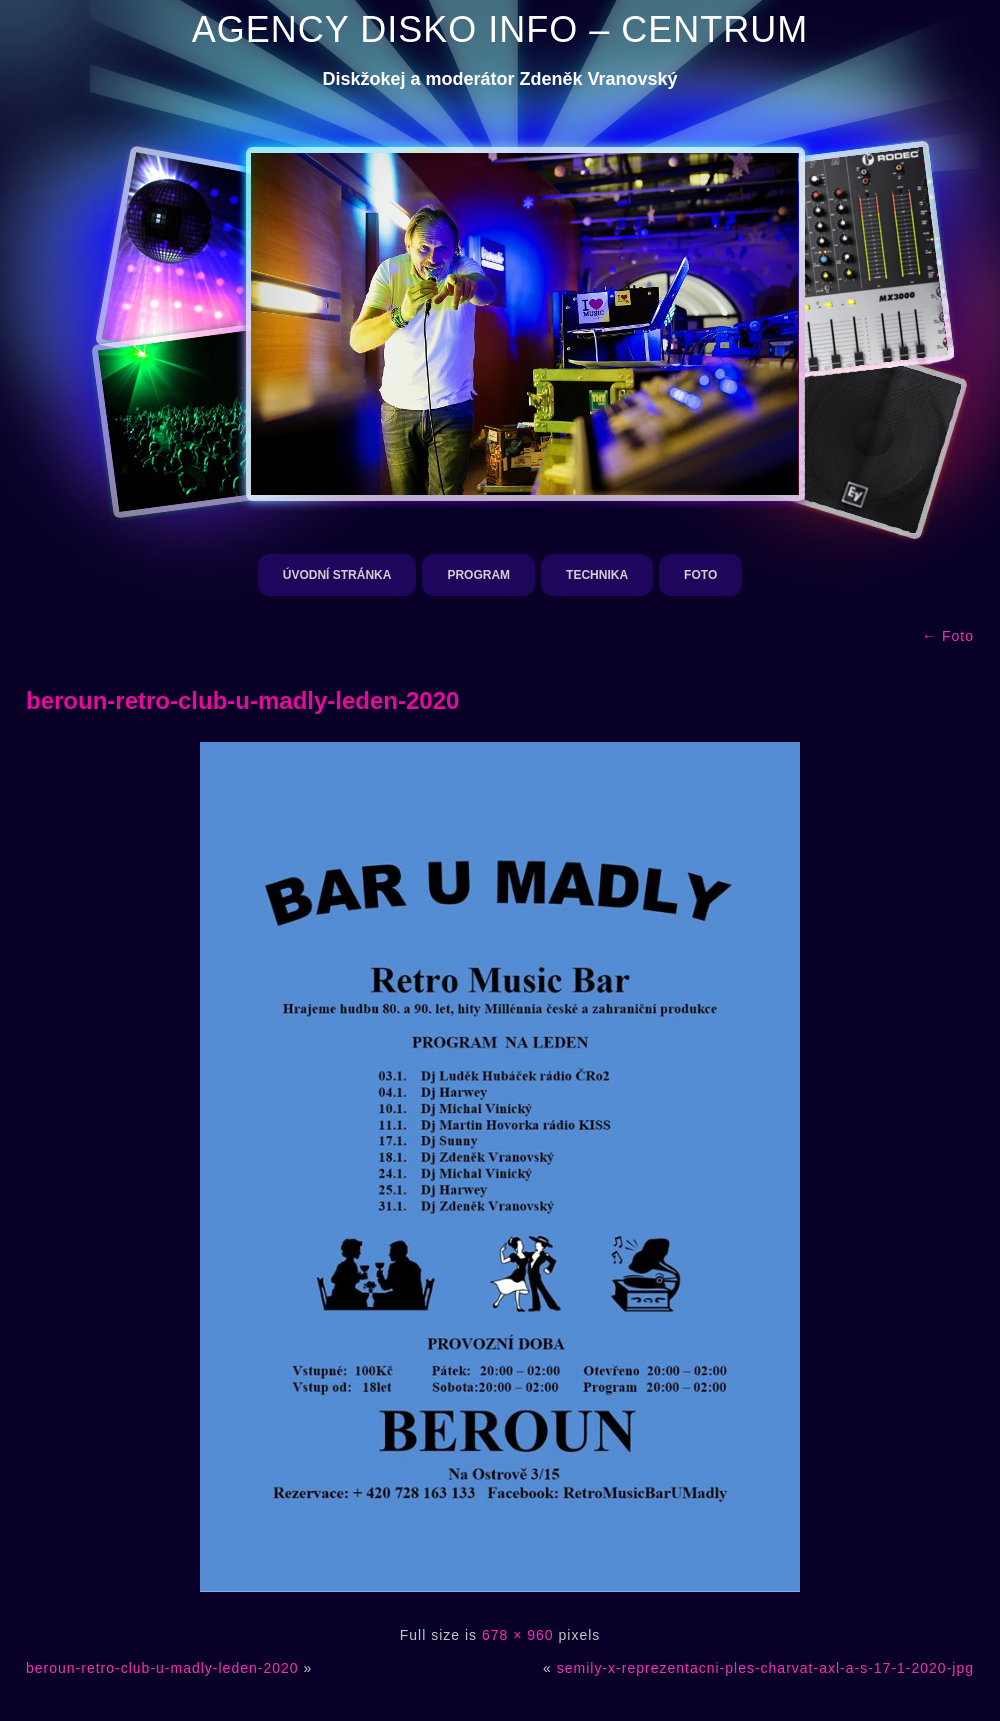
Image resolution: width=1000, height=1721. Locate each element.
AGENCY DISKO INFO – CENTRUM (500, 29)
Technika (597, 575)
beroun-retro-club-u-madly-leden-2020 (242, 700)
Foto (700, 575)
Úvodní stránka (337, 575)
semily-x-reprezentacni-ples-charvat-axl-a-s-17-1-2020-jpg (765, 1668)
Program (478, 575)
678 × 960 (518, 1635)
